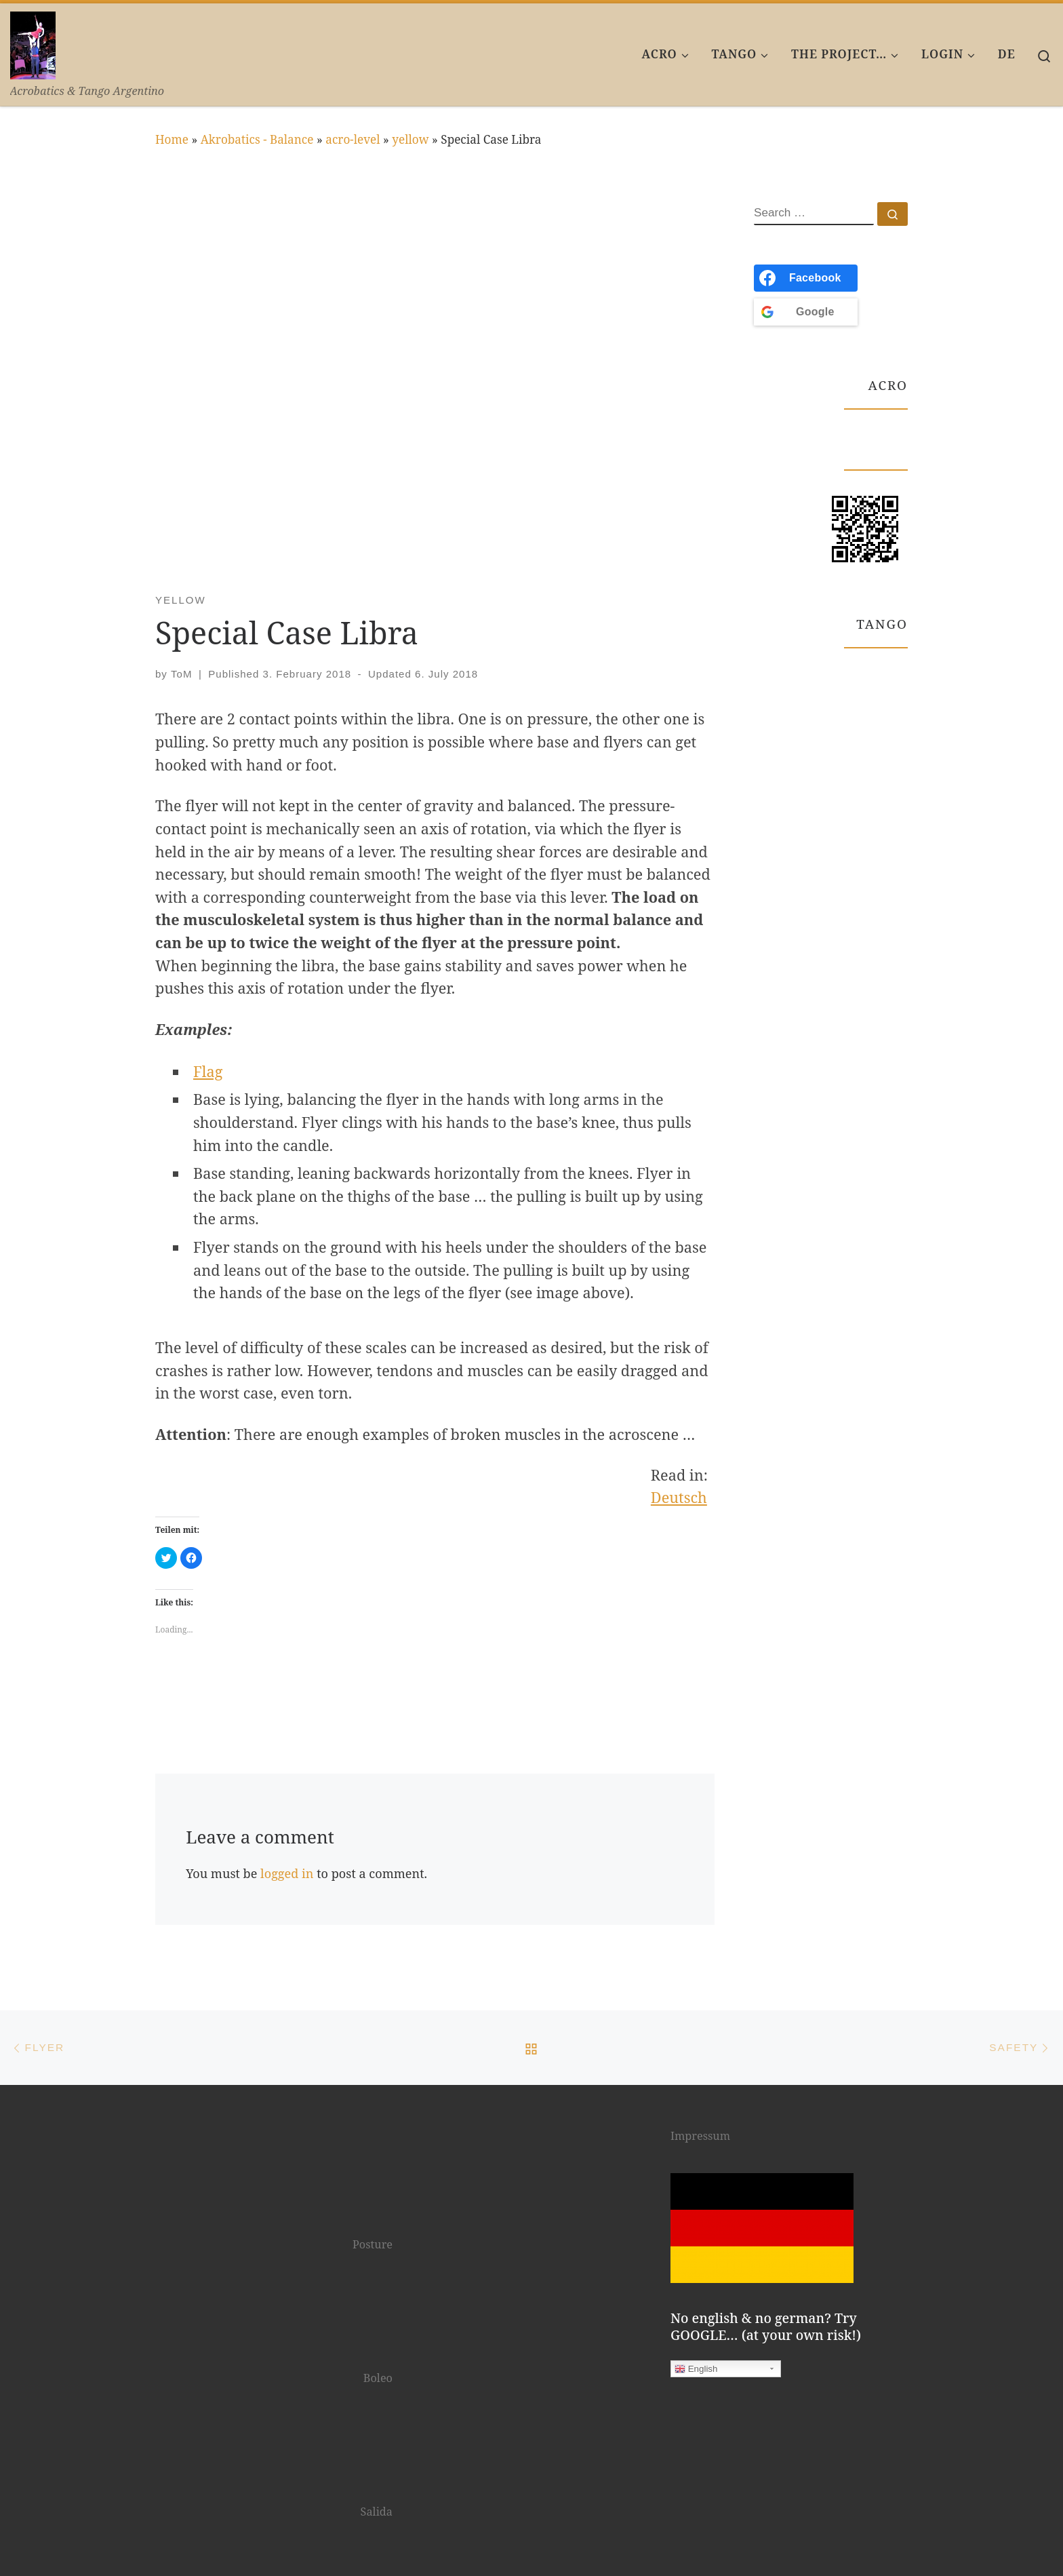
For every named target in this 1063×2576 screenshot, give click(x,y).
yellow (410, 139)
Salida (377, 2511)
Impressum (700, 2135)
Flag (207, 1071)
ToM (181, 674)
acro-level (352, 139)
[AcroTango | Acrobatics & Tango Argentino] (33, 42)
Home (171, 139)
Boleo (378, 2377)
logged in (286, 1873)
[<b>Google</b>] (806, 312)
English (696, 2369)
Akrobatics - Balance (257, 139)
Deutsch (679, 1497)
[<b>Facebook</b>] (806, 278)
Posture (373, 2244)
